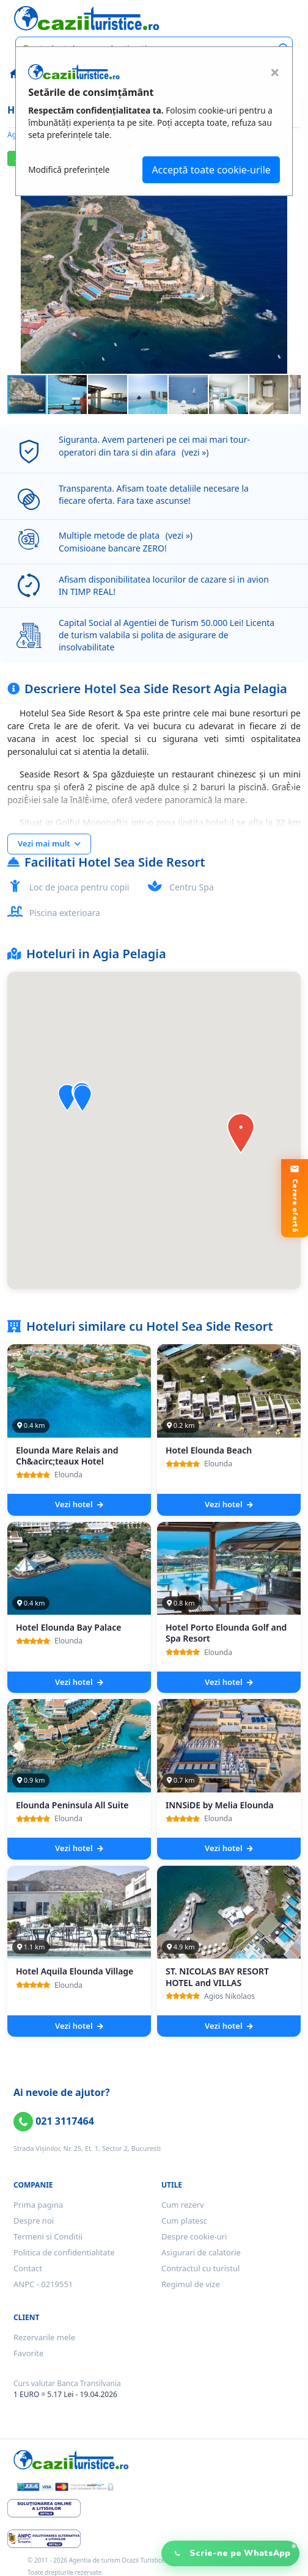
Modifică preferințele (68, 169)
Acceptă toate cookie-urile (211, 169)
